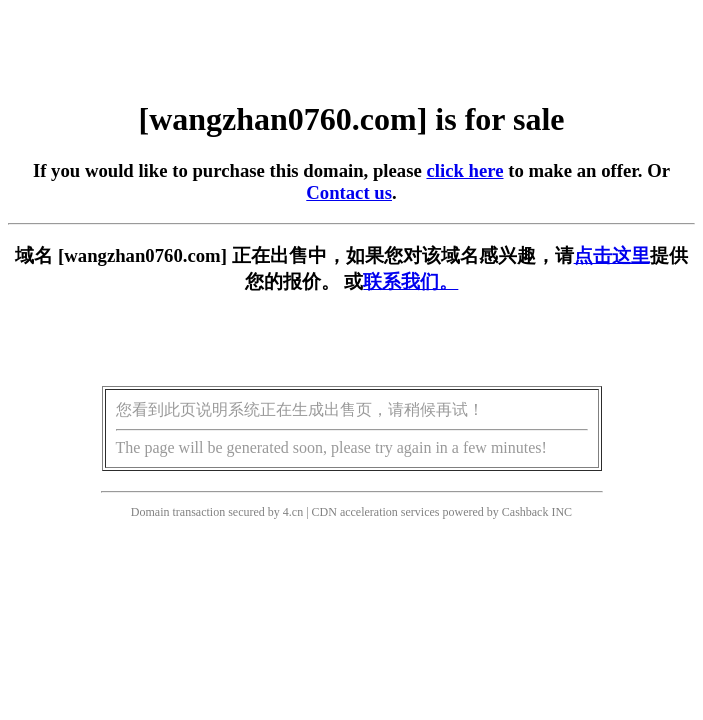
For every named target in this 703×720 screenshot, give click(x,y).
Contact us (349, 192)
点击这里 (612, 255)
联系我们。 (410, 281)
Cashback (525, 512)
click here (464, 170)
